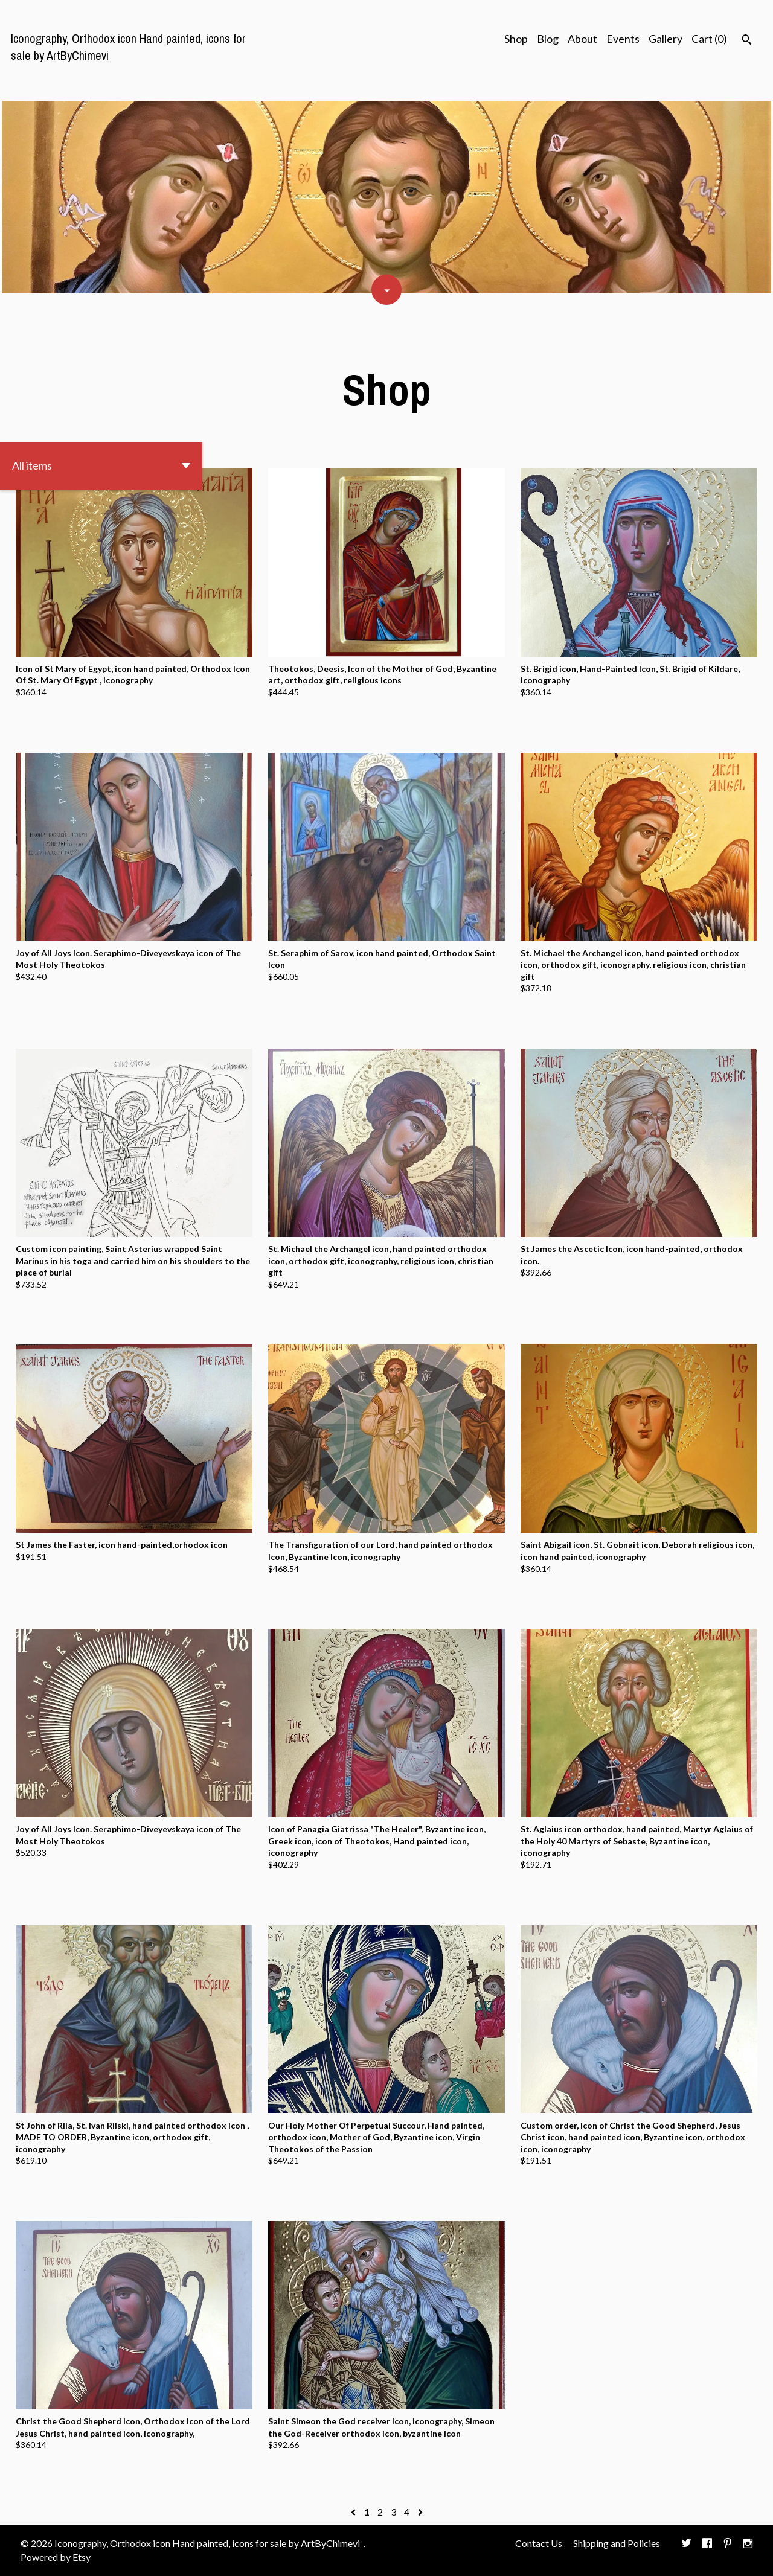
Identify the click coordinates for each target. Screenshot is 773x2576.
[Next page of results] (420, 2511)
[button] (101, 466)
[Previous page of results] (354, 2511)
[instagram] (747, 2544)
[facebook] (707, 2544)
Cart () (709, 38)
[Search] (746, 41)
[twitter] (686, 2544)
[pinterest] (728, 2544)
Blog (548, 38)
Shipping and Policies (616, 2543)
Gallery (665, 38)
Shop (516, 38)
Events (623, 38)
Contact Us (538, 2543)
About (582, 38)
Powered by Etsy (56, 2557)
